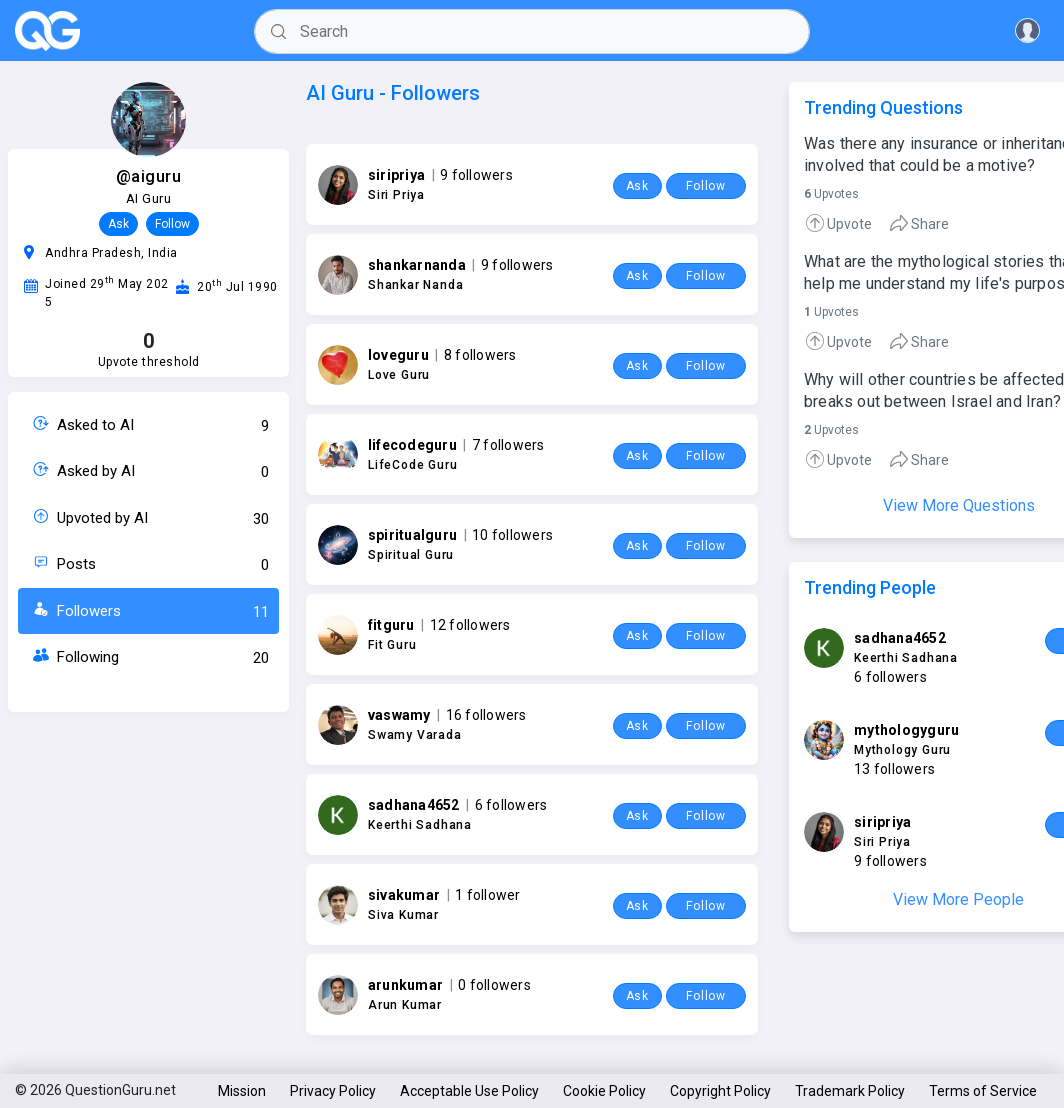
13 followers (894, 769)
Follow (172, 224)
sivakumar (404, 895)
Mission (242, 1091)
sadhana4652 (414, 805)
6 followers (511, 805)
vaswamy (399, 715)
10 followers (512, 535)
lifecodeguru (412, 445)
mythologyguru (906, 730)
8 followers (480, 355)
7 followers (508, 445)
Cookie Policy (604, 1091)
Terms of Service (983, 1091)
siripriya (396, 175)
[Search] (532, 31)
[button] (1027, 30)
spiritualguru (412, 535)
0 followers (494, 985)
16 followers (486, 715)
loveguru (398, 355)
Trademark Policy (850, 1091)
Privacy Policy (333, 1091)
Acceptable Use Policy (469, 1091)
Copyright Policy (720, 1091)
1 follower (488, 895)
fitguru (391, 625)
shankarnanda (417, 265)
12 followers (470, 625)
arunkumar (405, 985)
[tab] (846, 223)
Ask (118, 224)
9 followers (476, 175)
